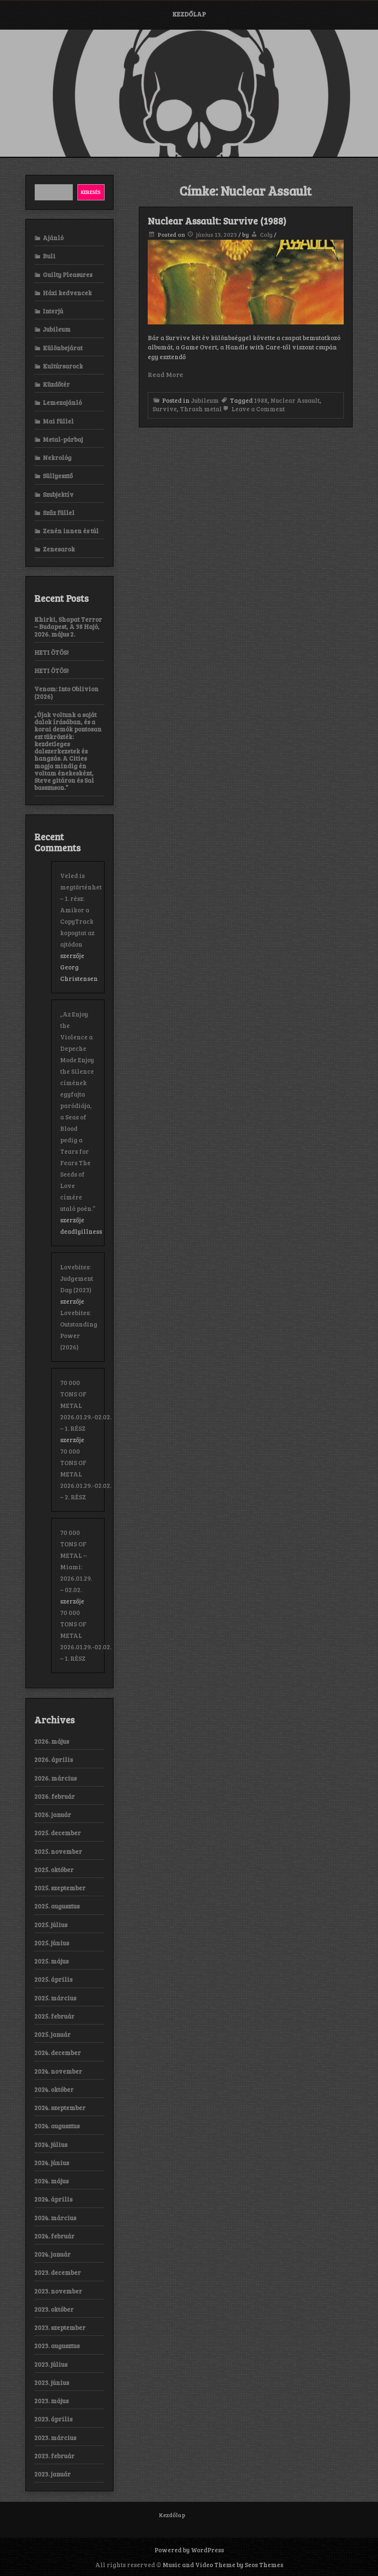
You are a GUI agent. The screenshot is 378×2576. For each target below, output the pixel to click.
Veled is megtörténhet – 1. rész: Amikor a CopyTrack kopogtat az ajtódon (81, 909)
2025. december (57, 1832)
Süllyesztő (58, 475)
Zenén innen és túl (71, 530)
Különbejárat (63, 347)
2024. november (58, 2071)
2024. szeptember (60, 2107)
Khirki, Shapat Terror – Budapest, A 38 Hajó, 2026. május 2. (68, 626)
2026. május (51, 1741)
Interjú (53, 311)
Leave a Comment (253, 408)
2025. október (54, 1869)
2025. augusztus (57, 1906)
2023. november (58, 2291)
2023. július (50, 2364)
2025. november (58, 1851)
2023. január (52, 2474)
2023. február (54, 2455)
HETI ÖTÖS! (51, 652)
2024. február (54, 2236)
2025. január (52, 2034)
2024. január (52, 2254)
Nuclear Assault (295, 400)
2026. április (53, 1759)
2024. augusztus (57, 2126)
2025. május (51, 1961)
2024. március (55, 2217)
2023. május (51, 2400)
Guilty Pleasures (67, 274)
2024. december (57, 2052)
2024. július (50, 2144)
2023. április (53, 2419)
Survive (164, 408)
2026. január (52, 1814)
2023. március (55, 2437)
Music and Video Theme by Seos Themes (223, 2564)
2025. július (50, 1924)
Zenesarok (59, 549)
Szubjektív (58, 494)
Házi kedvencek (67, 292)
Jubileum (205, 400)
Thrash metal (201, 408)
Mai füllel (58, 421)
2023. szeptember (60, 2327)
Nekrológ (57, 457)
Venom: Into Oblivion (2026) (66, 692)
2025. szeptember (60, 1888)
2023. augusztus (57, 2345)
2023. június (51, 2382)
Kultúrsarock (63, 366)
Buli (49, 256)
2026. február (54, 1796)
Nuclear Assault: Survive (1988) (217, 220)
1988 (261, 400)
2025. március (55, 1998)
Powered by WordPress (189, 2550)
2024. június (51, 2162)
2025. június (51, 1943)
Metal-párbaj (63, 439)
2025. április (53, 1979)
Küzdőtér (56, 384)
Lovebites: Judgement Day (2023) (76, 1278)
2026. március (55, 1778)
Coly (266, 234)
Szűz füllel (58, 512)
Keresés (91, 191)
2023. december (57, 2272)
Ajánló (53, 237)
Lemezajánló (62, 402)
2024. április (53, 2199)
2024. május (51, 2181)
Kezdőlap (189, 14)
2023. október (54, 2309)
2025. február (54, 2016)
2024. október (54, 2089)
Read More (165, 374)
